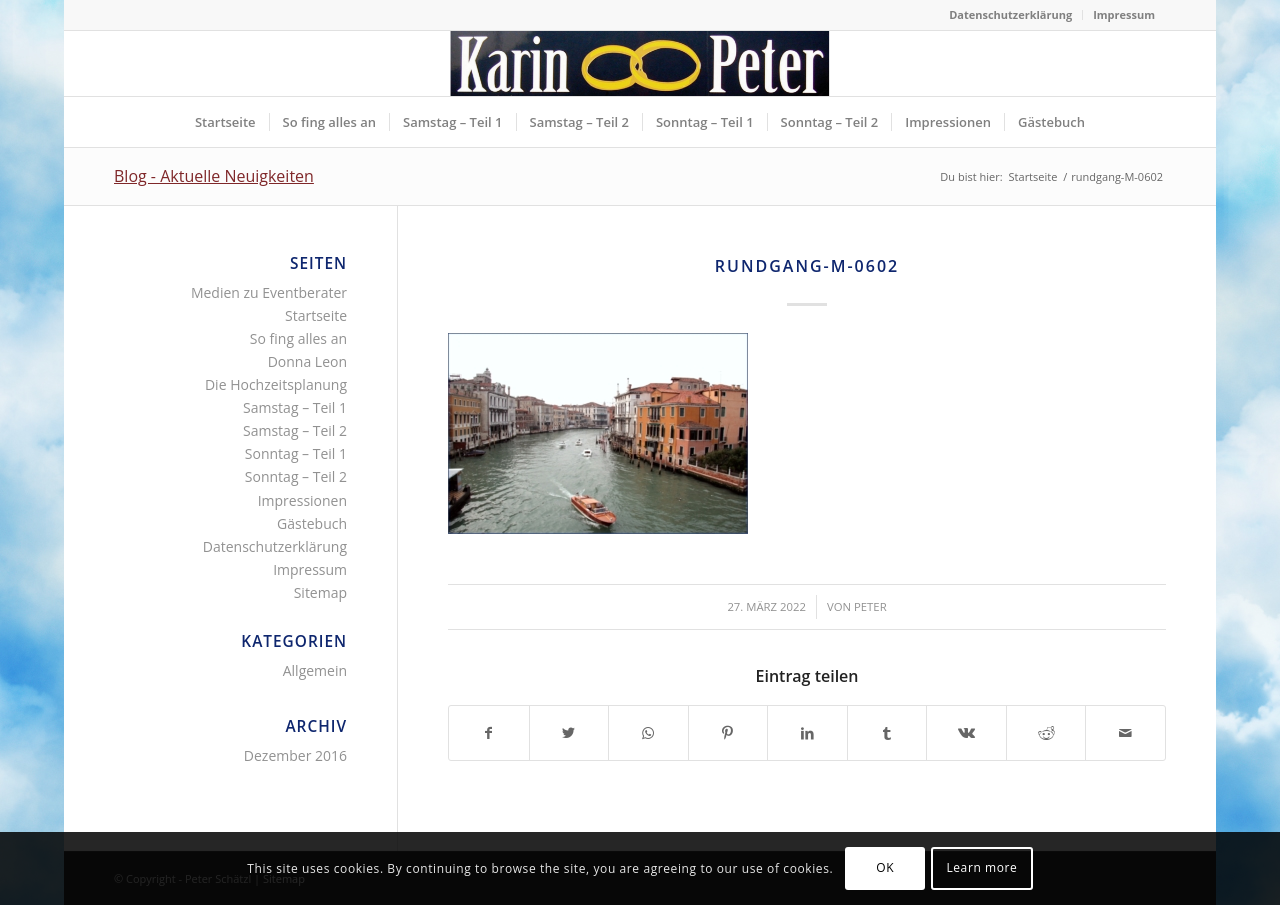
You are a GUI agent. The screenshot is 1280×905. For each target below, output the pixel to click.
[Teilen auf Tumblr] (887, 733)
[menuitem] (1011, 15)
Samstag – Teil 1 (295, 407)
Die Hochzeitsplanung (276, 384)
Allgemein (315, 670)
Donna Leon (307, 361)
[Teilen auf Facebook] (489, 733)
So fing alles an (298, 338)
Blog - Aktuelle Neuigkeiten (214, 176)
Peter (870, 606)
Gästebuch (312, 523)
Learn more (981, 867)
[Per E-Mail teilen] (1125, 733)
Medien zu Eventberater (269, 292)
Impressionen (302, 500)
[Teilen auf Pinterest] (728, 733)
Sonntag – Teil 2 (296, 476)
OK (885, 867)
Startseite (316, 315)
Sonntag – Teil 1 (296, 453)
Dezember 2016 (295, 755)
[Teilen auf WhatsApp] (648, 733)
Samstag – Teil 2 (295, 430)
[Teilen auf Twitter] (569, 733)
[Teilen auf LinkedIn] (807, 733)
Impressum (1124, 14)
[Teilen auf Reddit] (1046, 733)
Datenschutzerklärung (1010, 14)
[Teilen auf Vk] (966, 733)
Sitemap (320, 592)
